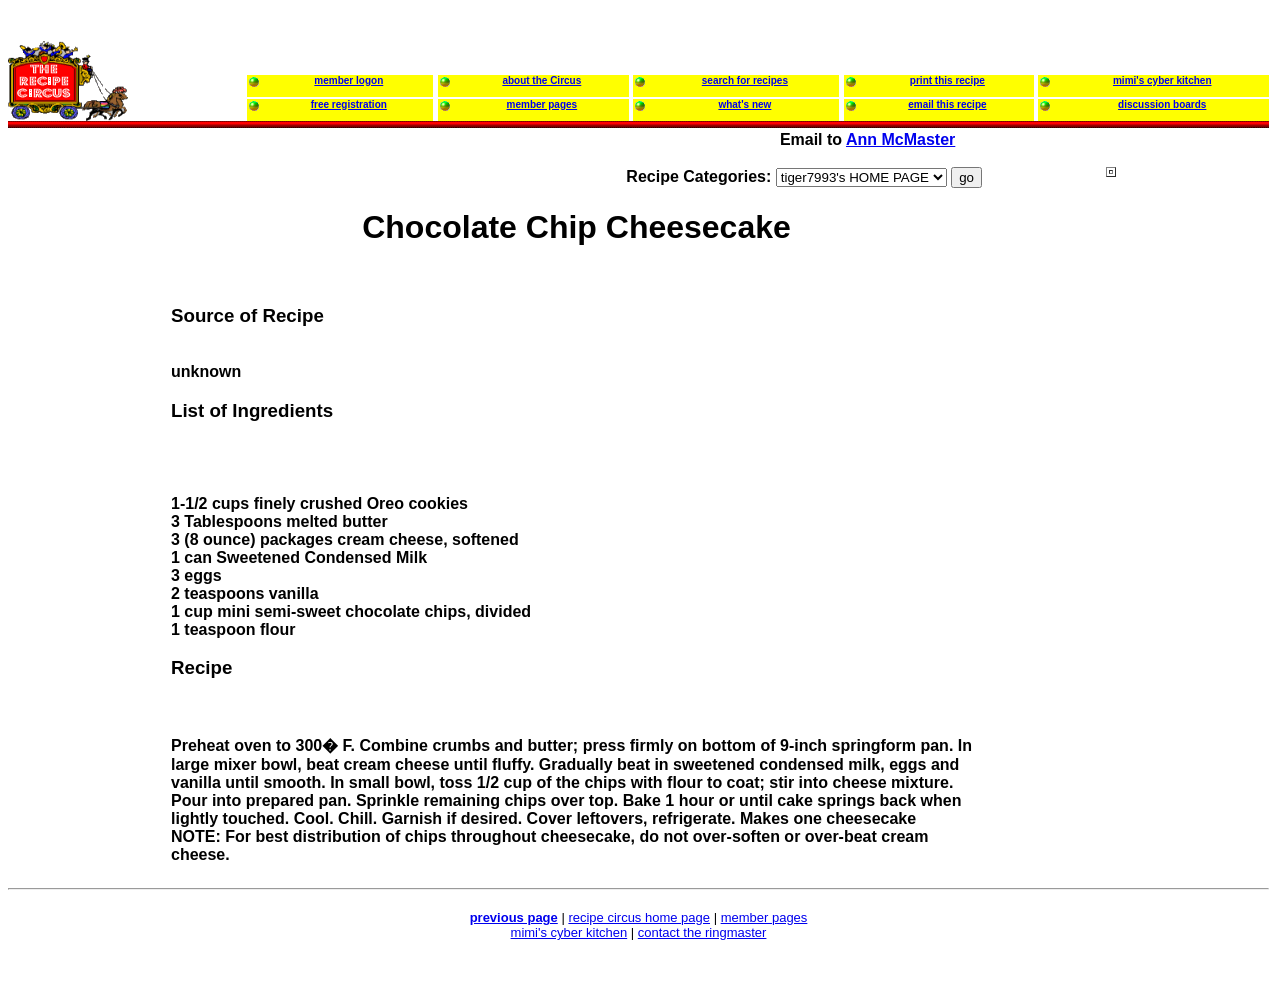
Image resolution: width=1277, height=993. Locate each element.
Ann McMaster (900, 139)
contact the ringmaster (702, 932)
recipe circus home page (639, 917)
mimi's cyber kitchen (569, 932)
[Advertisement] (1186, 549)
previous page (514, 917)
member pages (764, 917)
